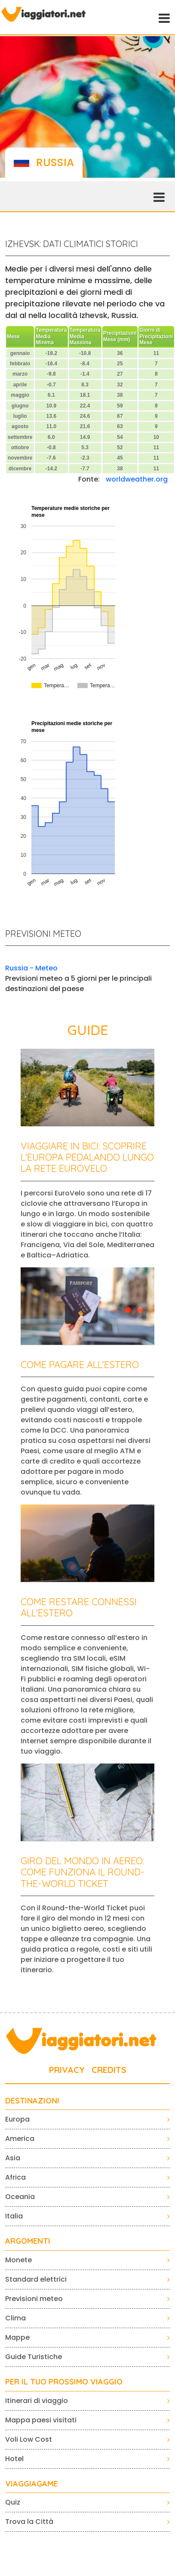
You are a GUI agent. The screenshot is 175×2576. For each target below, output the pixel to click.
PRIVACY (67, 2069)
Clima (15, 2318)
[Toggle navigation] (163, 17)
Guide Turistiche (33, 2357)
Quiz (12, 2502)
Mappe (17, 2337)
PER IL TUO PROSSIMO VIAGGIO (64, 2382)
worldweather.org (137, 479)
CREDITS (109, 2069)
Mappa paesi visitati (41, 2420)
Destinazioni (32, 2101)
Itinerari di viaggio (36, 2401)
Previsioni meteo (34, 2299)
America (19, 2139)
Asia (12, 2158)
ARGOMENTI (27, 2241)
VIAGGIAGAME (31, 2484)
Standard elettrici (36, 2279)
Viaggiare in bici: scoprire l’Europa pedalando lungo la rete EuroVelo (87, 1157)
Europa (17, 2119)
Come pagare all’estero (80, 1365)
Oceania (20, 2197)
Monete (18, 2260)
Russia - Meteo (31, 968)
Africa (15, 2177)
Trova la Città (29, 2522)
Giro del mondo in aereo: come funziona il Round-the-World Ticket (82, 1872)
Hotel (14, 2459)
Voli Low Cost (28, 2439)
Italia (14, 2216)
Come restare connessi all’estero (79, 1607)
